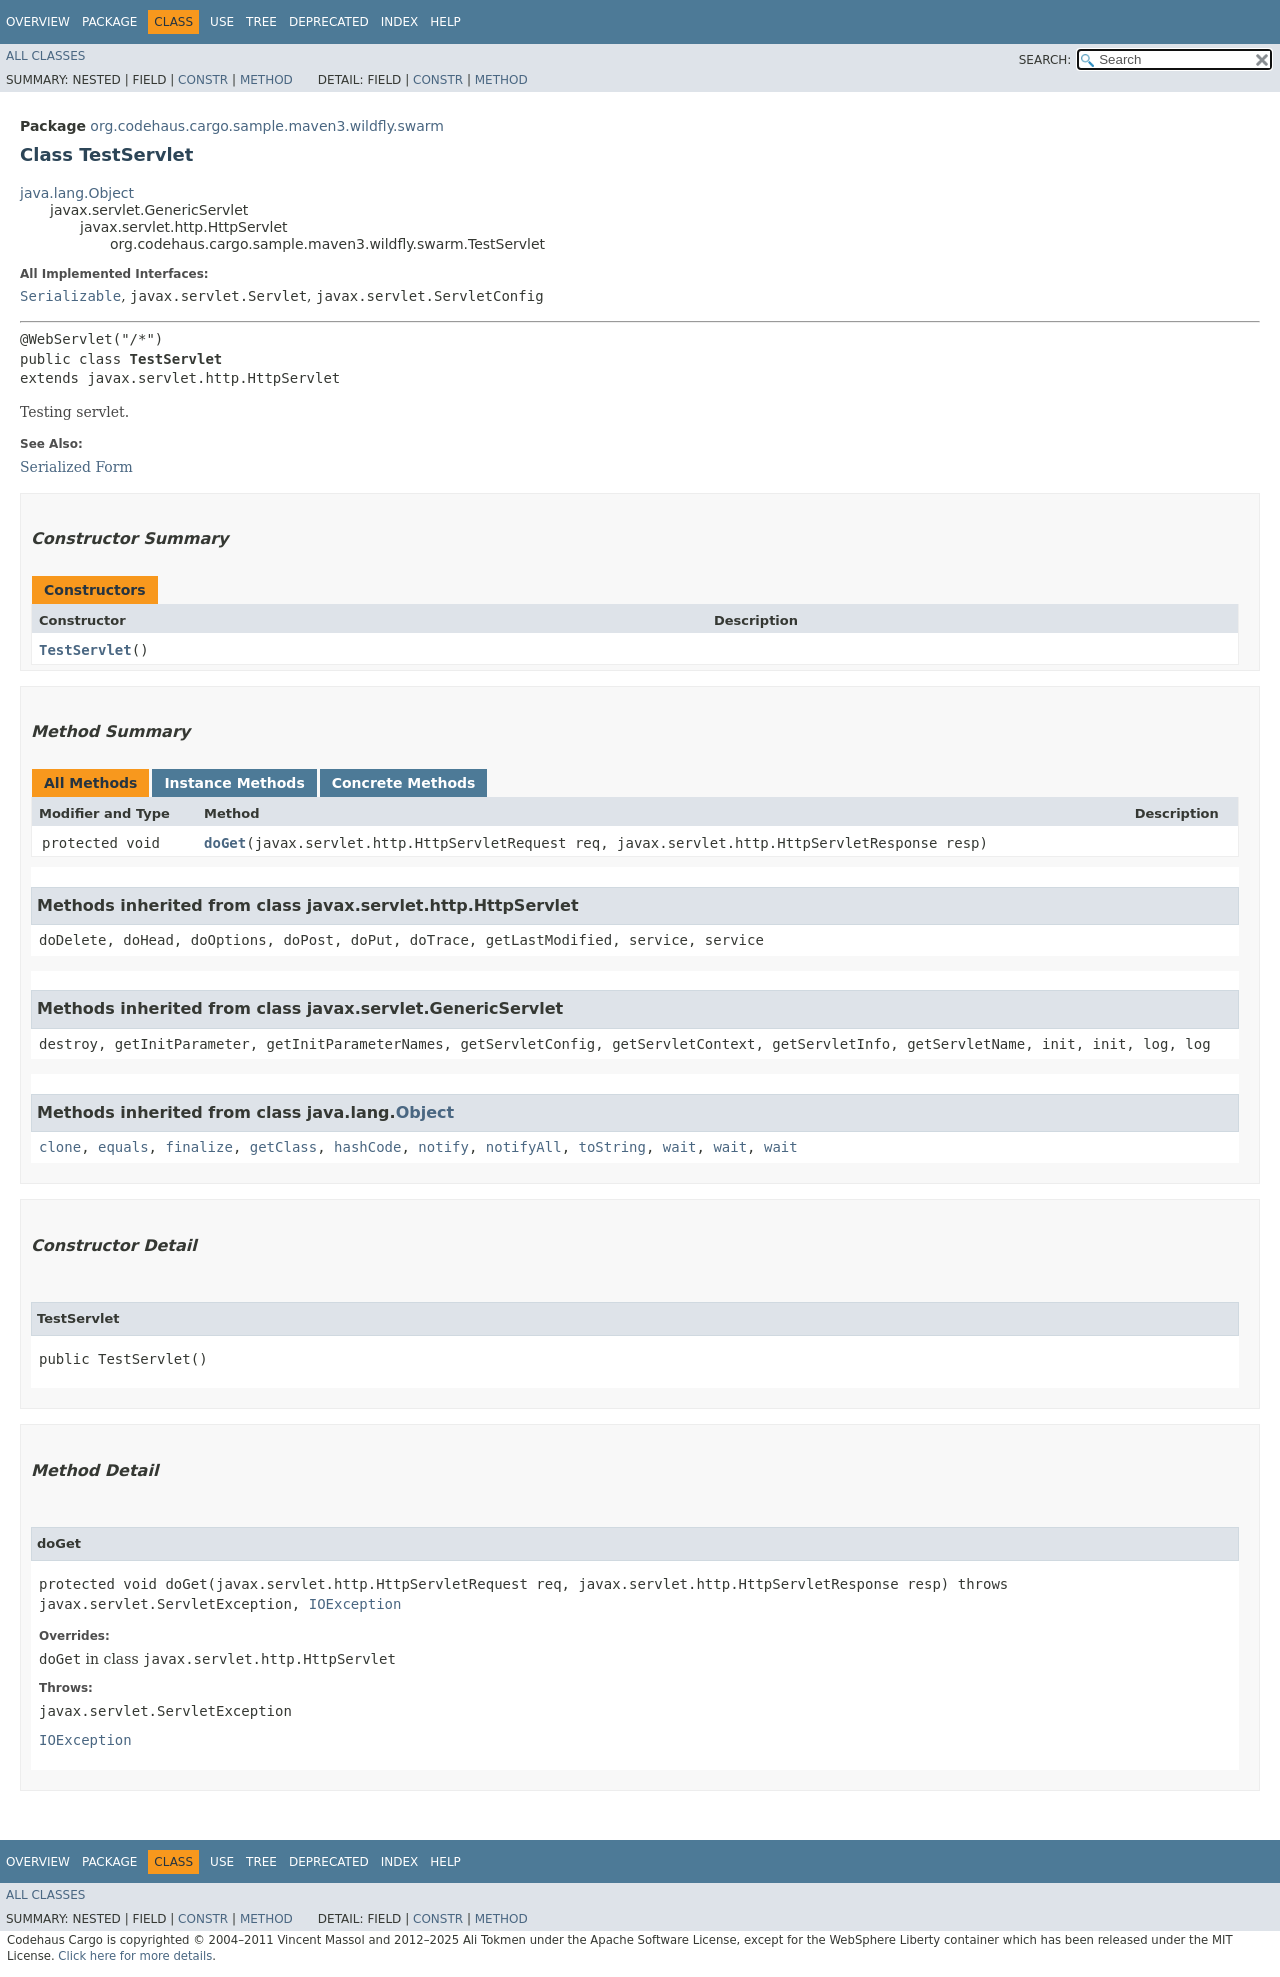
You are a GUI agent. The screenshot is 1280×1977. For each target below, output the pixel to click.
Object (425, 1112)
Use (222, 22)
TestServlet (85, 650)
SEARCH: (1045, 60)
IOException (355, 1604)
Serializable (70, 296)
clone (60, 1147)
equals (123, 1147)
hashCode (367, 1147)
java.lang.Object (77, 193)
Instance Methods (234, 783)
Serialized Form (76, 467)
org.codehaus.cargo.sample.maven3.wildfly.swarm (267, 126)
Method (266, 80)
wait (680, 1147)
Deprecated (329, 22)
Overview (38, 22)
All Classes (45, 56)
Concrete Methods (404, 783)
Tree (261, 22)
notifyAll (524, 1147)
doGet (225, 843)
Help (445, 22)
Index (400, 22)
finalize (198, 1147)
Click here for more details (135, 1956)
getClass (283, 1147)
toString (612, 1147)
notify (443, 1147)
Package (109, 22)
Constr (203, 80)
